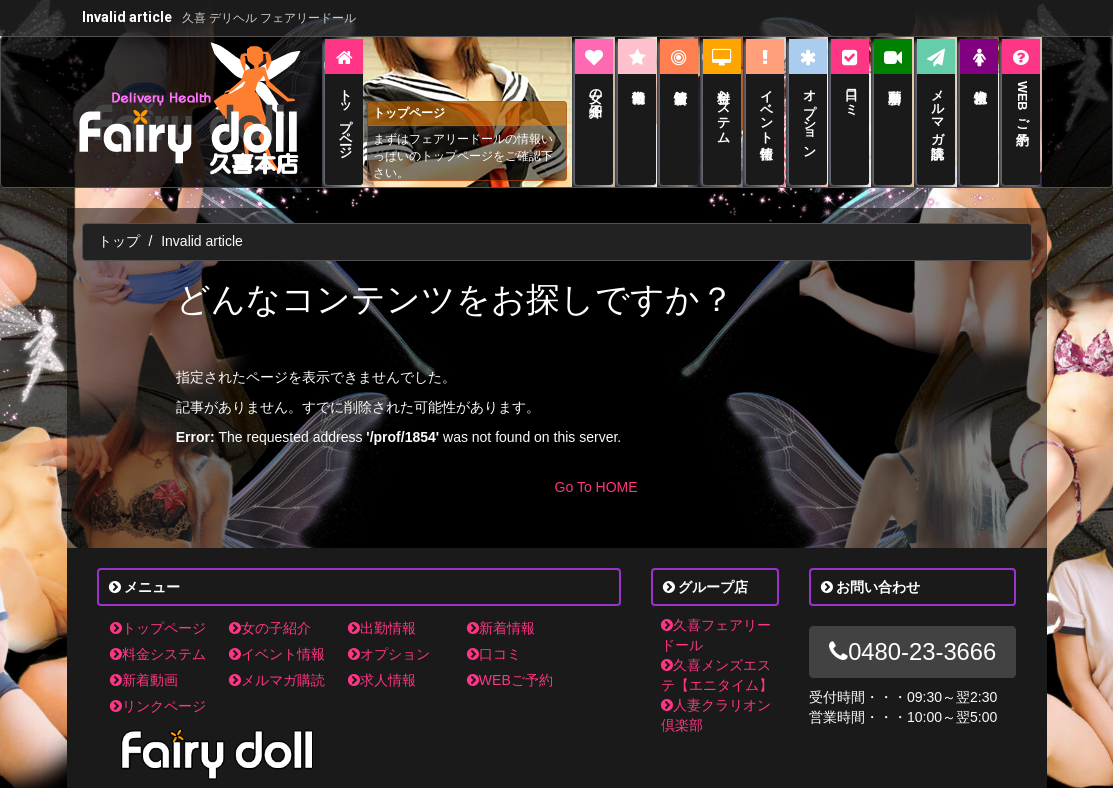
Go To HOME (596, 487)
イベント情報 (277, 654)
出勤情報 (382, 628)
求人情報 (382, 680)
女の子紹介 (270, 628)
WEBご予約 (510, 680)
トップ (119, 241)
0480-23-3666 (912, 651)
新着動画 (144, 680)
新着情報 (501, 628)
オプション (389, 654)
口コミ (494, 654)
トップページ (158, 628)
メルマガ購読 (277, 680)
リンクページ (158, 706)
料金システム (158, 654)
